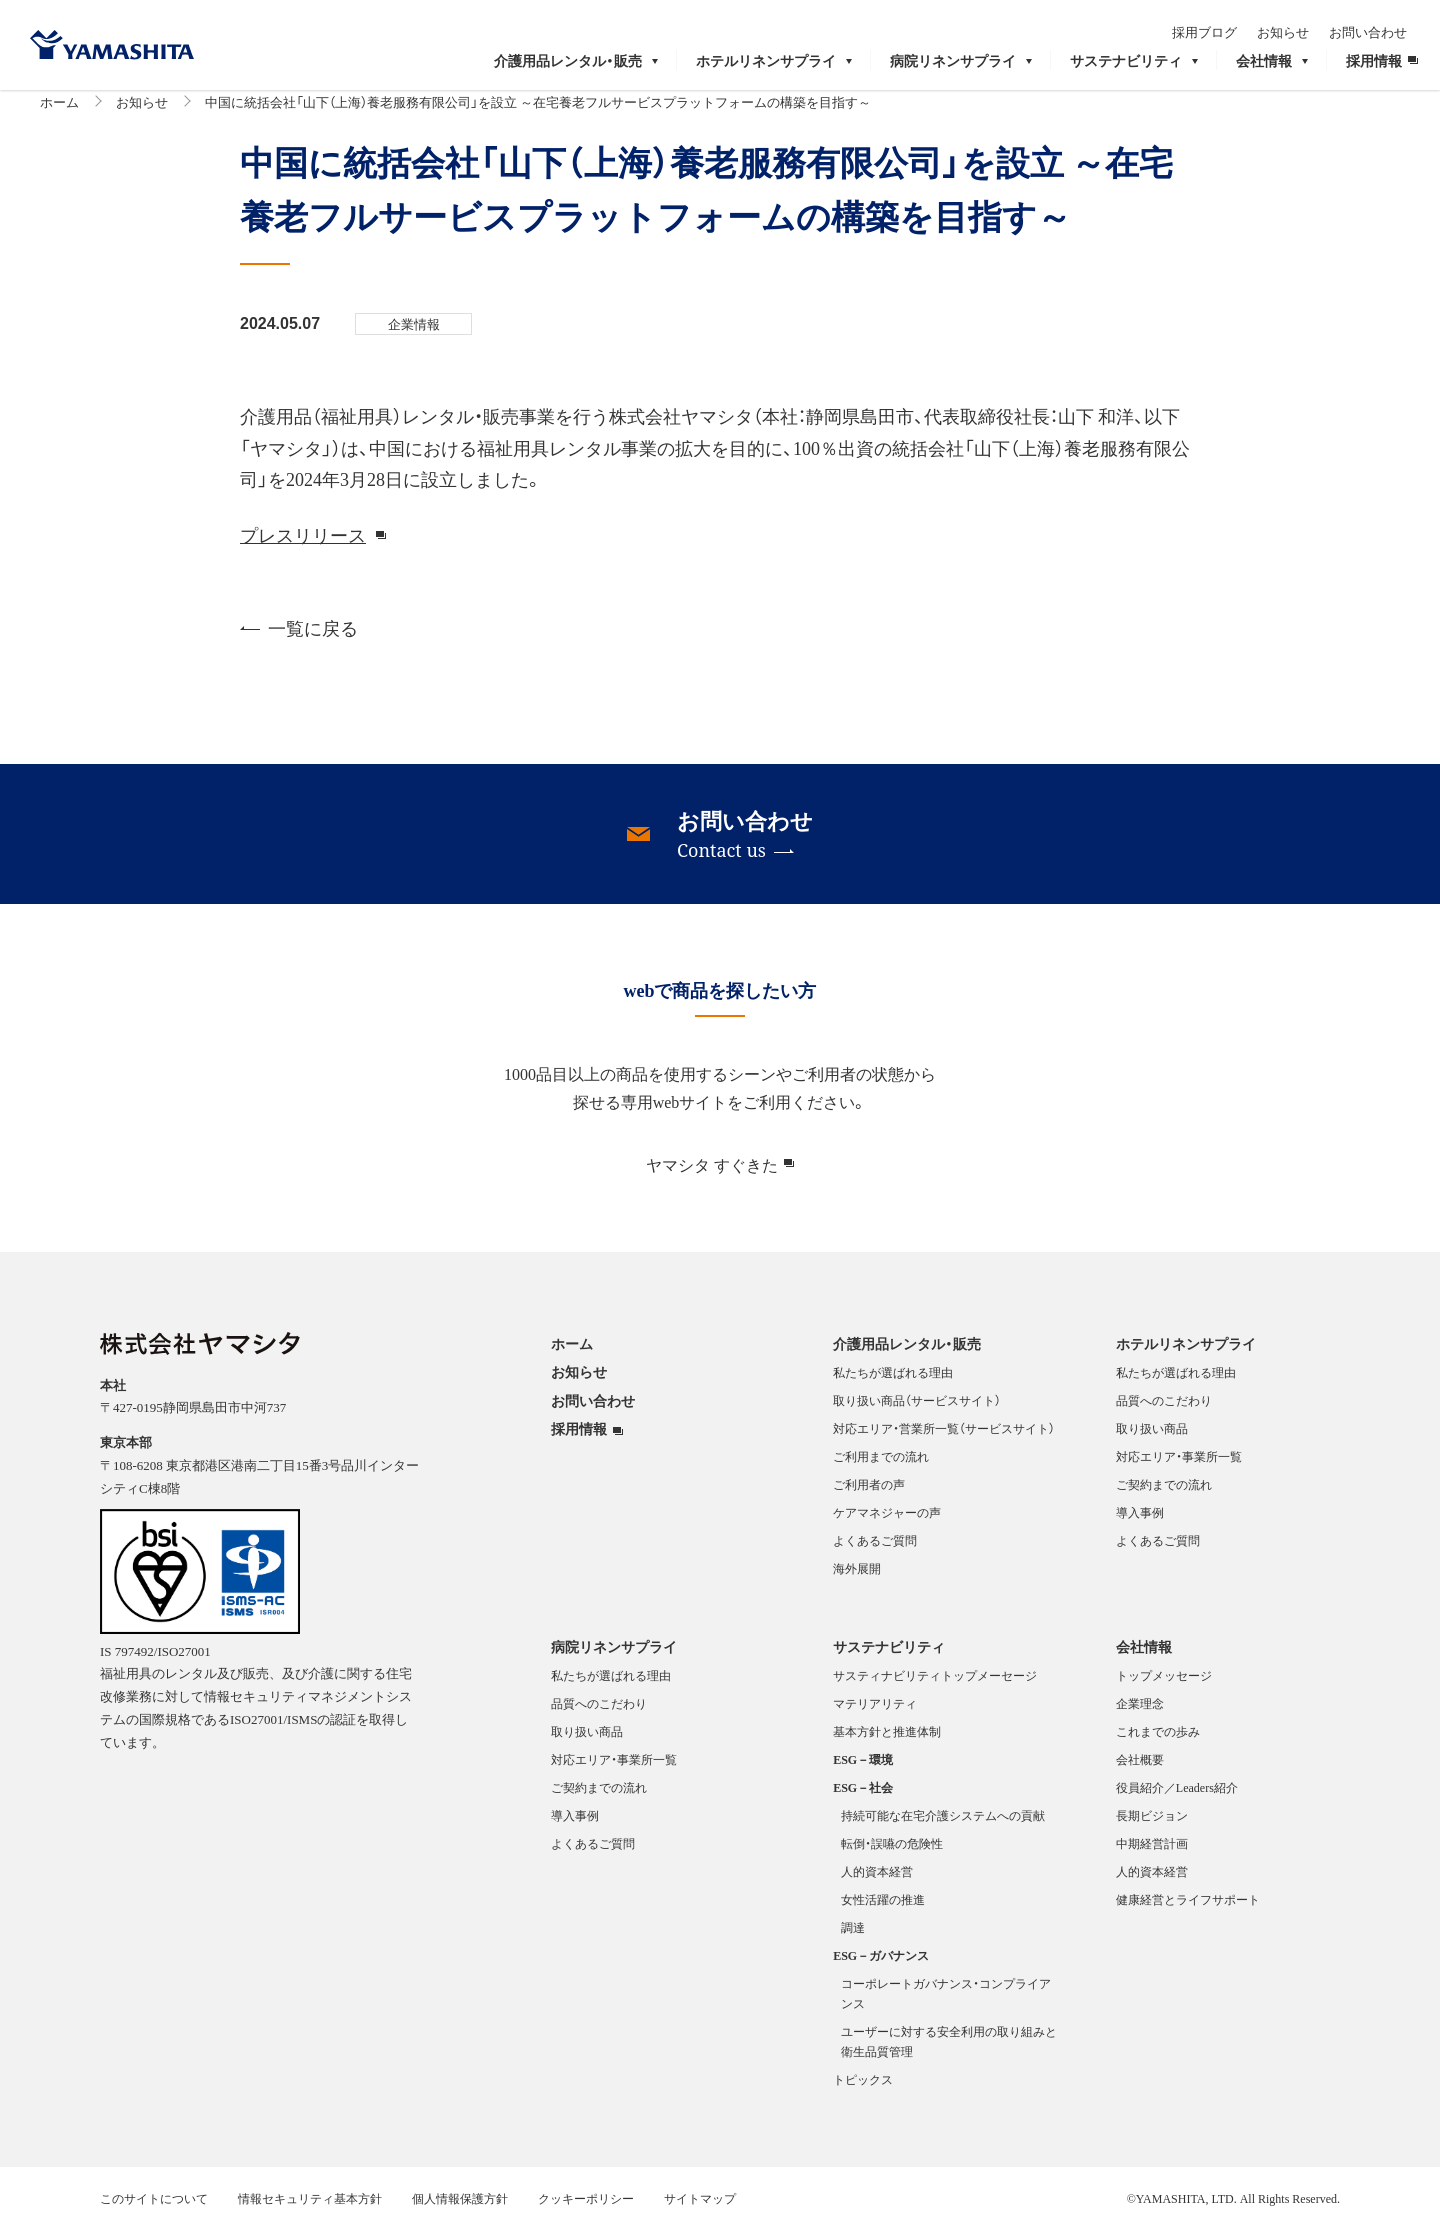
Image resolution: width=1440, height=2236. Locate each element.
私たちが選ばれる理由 (893, 1381)
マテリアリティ (875, 1712)
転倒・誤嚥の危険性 (892, 1852)
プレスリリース (303, 542)
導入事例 (1140, 1521)
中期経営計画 (1152, 1852)
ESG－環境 (863, 1768)
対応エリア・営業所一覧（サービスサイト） (944, 1437)
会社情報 (1144, 1654)
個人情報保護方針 (460, 2207)
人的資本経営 (877, 1880)
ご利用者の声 (869, 1493)
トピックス (863, 2088)
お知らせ (1294, 27)
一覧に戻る (299, 635)
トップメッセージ (1164, 1684)
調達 (853, 1936)
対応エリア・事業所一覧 (1179, 1465)
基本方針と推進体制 (887, 1740)
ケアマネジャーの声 (887, 1521)
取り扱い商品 (1152, 1437)
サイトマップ (700, 2207)
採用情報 (579, 1438)
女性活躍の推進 (883, 1908)
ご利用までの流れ (881, 1465)
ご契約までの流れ (1164, 1493)
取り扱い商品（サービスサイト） (917, 1409)
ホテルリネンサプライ (1186, 1351)
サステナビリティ (889, 1654)
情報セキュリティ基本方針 (310, 2207)
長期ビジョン (1152, 1824)
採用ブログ (1215, 27)
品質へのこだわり (1164, 1409)
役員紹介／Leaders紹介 (1177, 1796)
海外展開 (857, 1577)
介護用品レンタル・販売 (907, 1351)
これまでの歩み (1158, 1740)
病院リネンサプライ (614, 1654)
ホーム (59, 109)
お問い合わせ (1379, 27)
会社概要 (1140, 1768)
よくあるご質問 (875, 1549)
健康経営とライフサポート (1188, 1908)
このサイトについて (154, 2207)
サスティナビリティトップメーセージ (935, 1684)
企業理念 (1140, 1712)
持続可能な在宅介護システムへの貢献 (943, 1824)
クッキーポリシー (586, 2207)
